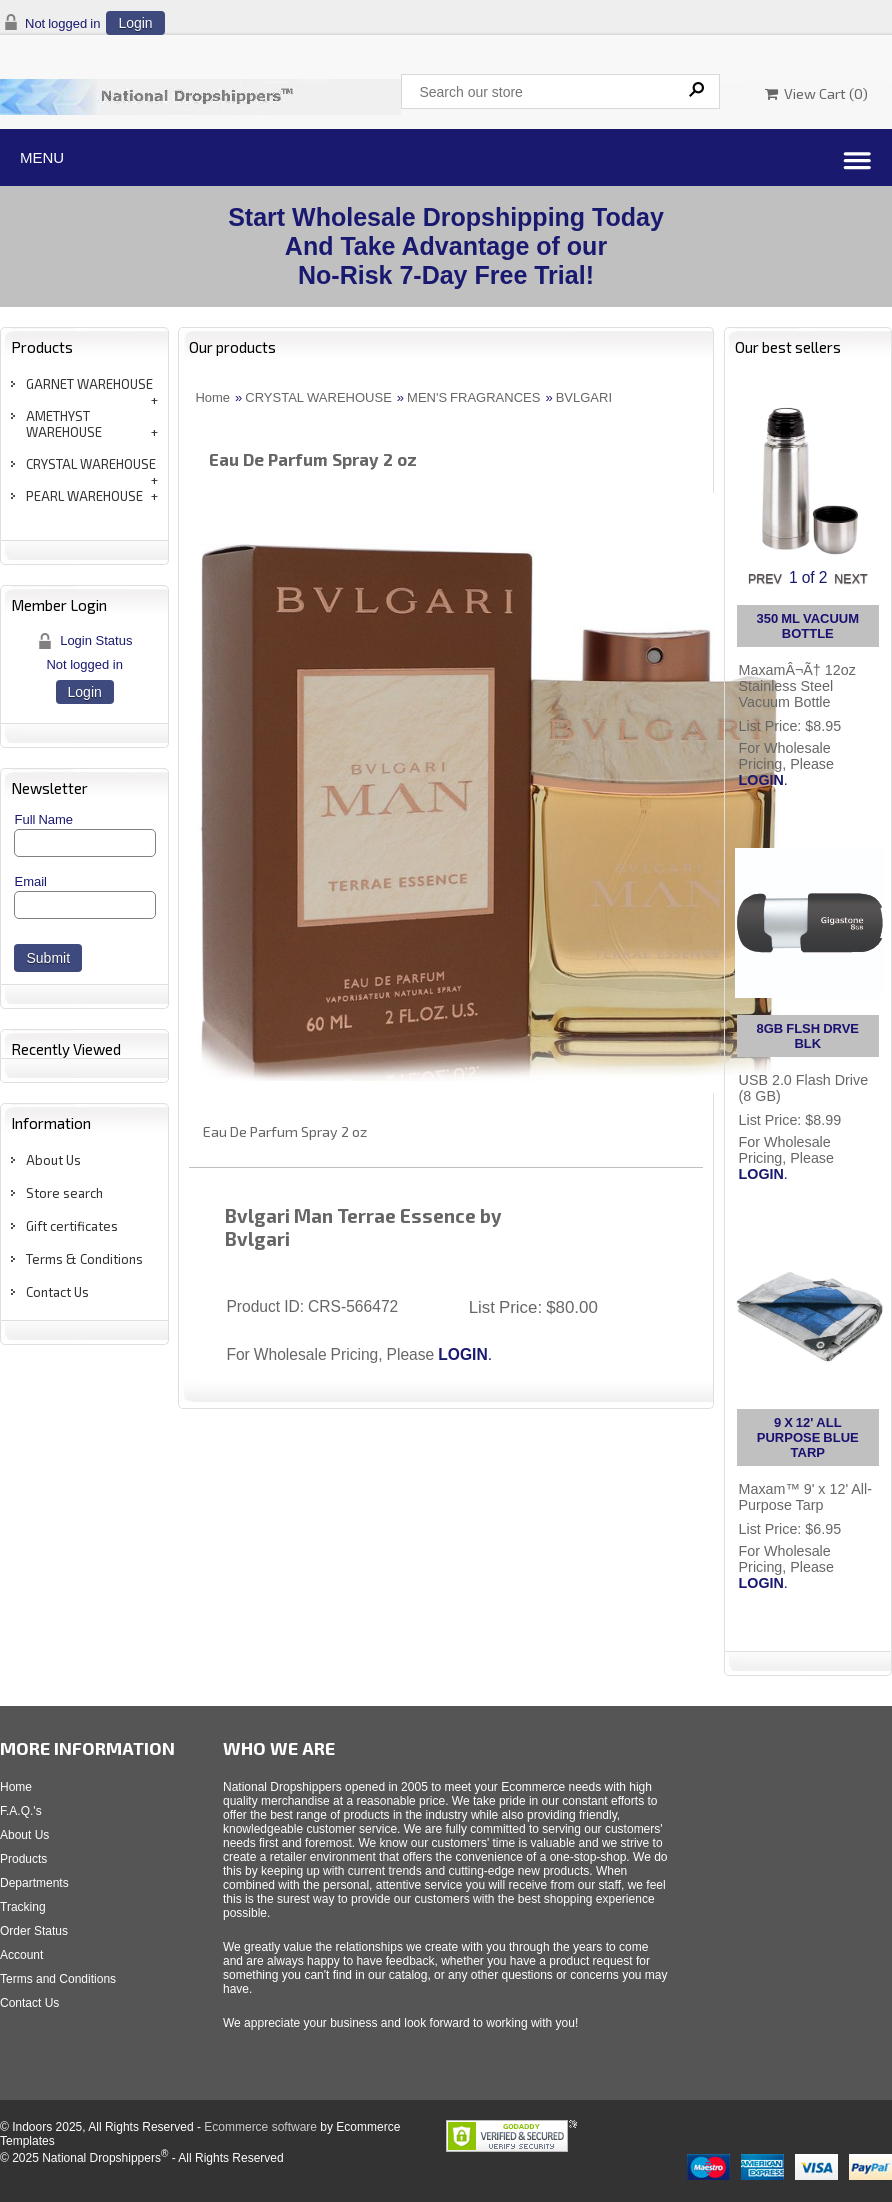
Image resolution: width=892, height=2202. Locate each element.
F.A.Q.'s (21, 1811)
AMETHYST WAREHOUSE (64, 424)
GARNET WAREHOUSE (89, 384)
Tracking (23, 1907)
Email (30, 881)
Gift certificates (72, 1226)
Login (135, 23)
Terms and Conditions (58, 1979)
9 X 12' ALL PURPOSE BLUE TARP (808, 1437)
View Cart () (816, 93)
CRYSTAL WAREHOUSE (91, 464)
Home (212, 397)
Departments (34, 1883)
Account (21, 1955)
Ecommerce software (260, 2127)
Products (23, 1859)
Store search (64, 1193)
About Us (53, 1160)
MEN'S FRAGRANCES (473, 397)
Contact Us (57, 1292)
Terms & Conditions (84, 1259)
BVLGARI (584, 397)
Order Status (34, 1931)
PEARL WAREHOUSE (84, 496)
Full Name (43, 819)
